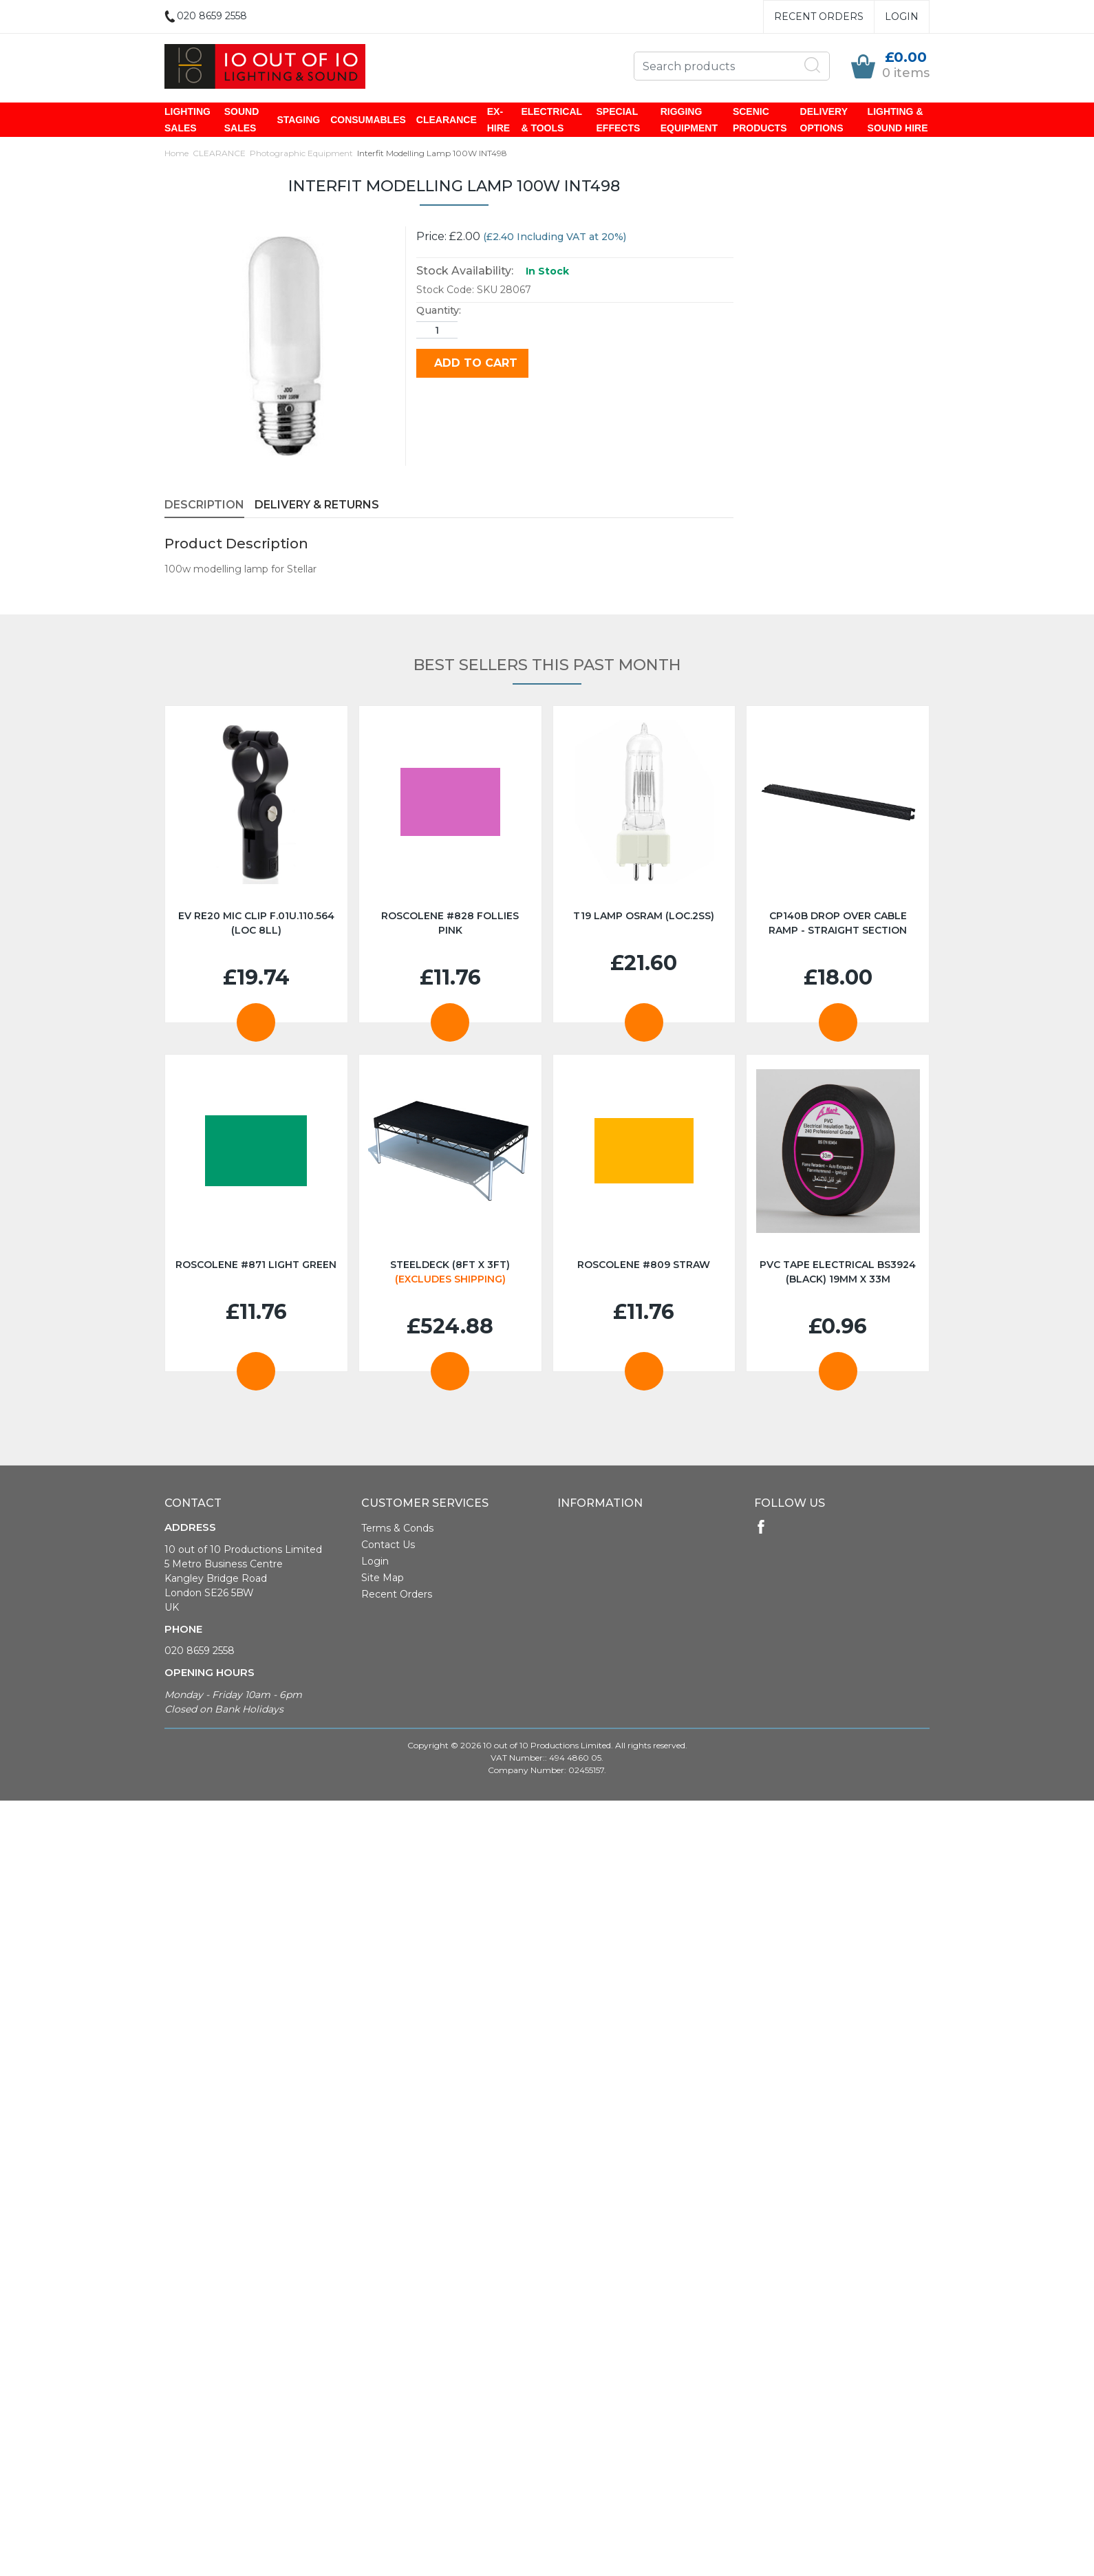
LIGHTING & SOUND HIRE (898, 119)
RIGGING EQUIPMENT (689, 119)
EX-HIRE (498, 119)
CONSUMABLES (368, 119)
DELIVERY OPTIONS (824, 119)
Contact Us (388, 1544)
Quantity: (438, 310)
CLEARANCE (446, 119)
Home (176, 153)
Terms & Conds (397, 1528)
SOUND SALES (241, 119)
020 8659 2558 (199, 1650)
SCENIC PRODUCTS (760, 119)
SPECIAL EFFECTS (619, 119)
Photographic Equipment (301, 153)
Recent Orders (819, 16)
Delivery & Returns (317, 504)
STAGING (298, 119)
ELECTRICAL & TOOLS (551, 119)
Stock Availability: (464, 270)
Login (902, 16)
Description (204, 504)
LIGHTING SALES (187, 119)
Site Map (382, 1577)
